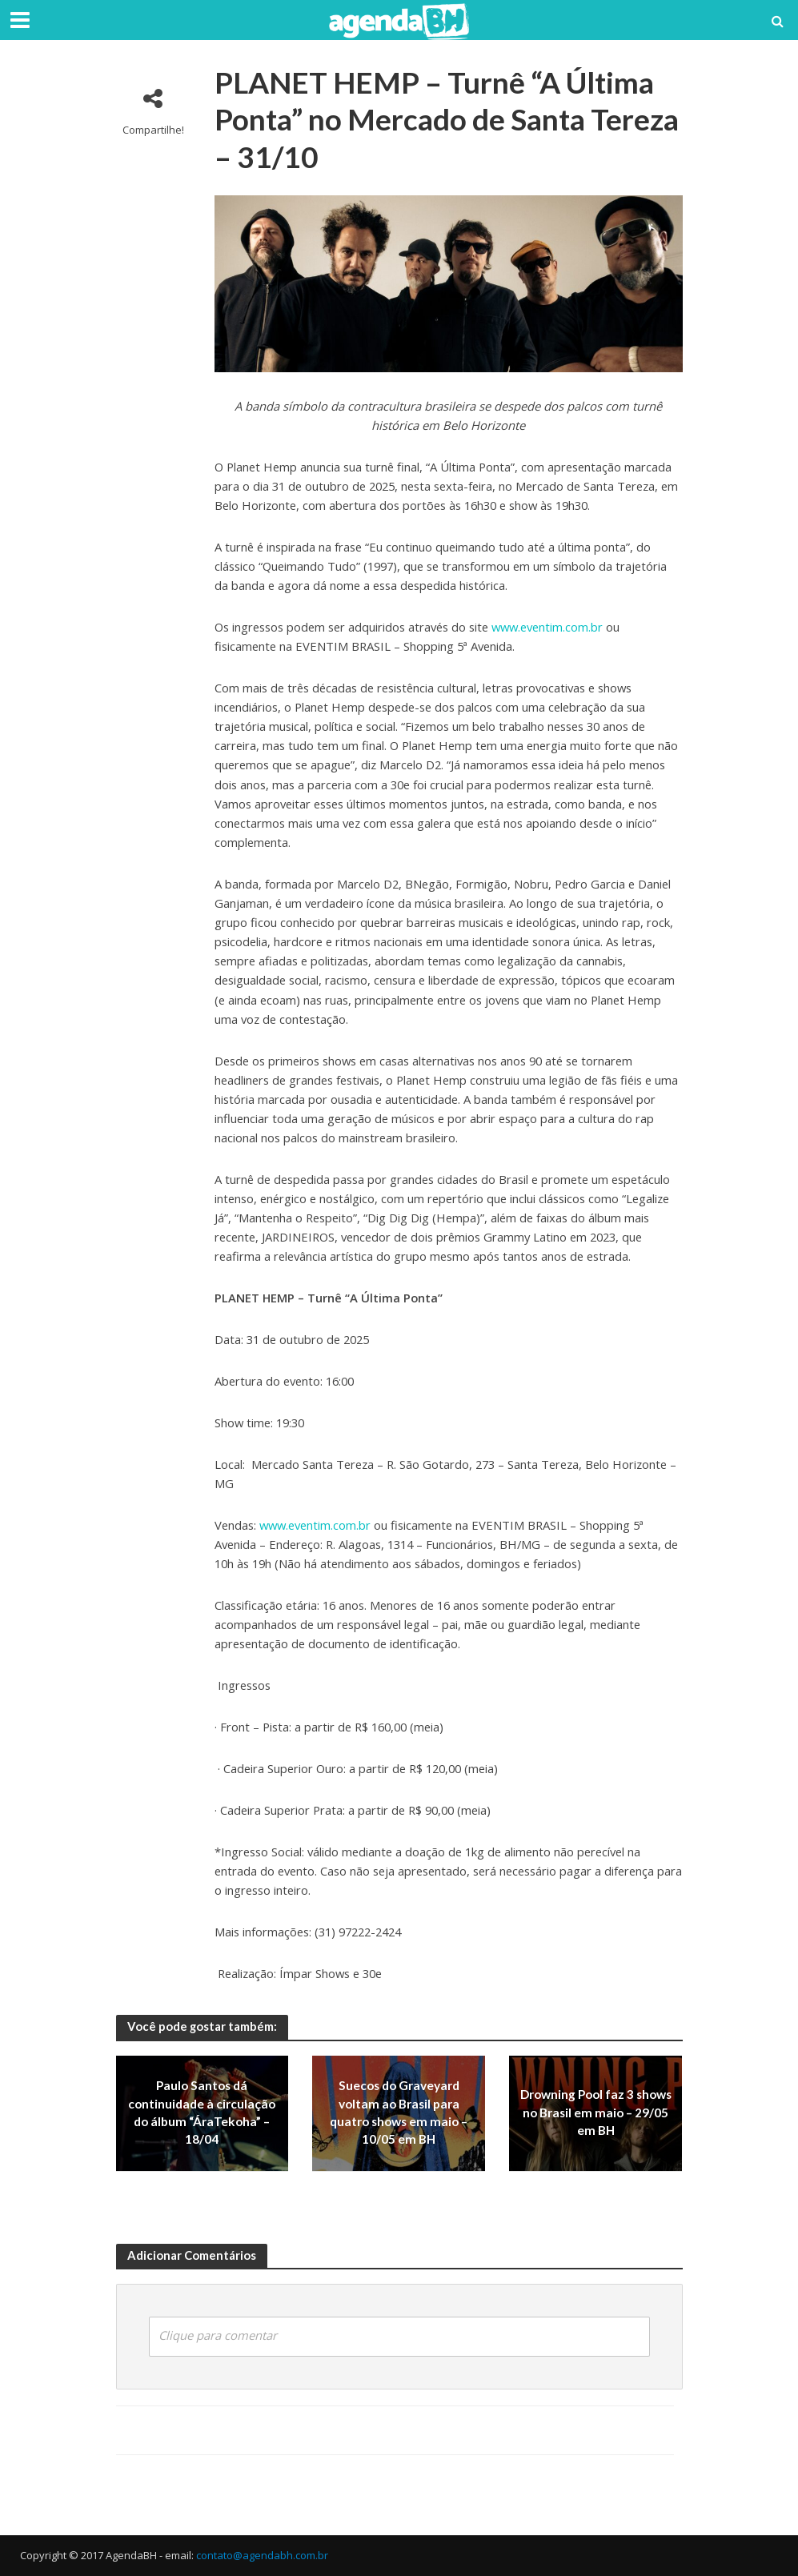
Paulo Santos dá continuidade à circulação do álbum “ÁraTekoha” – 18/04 (202, 2112)
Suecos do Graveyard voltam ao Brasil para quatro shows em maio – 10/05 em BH (398, 2112)
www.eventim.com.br (547, 627)
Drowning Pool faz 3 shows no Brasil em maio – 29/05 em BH (595, 2112)
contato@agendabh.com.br (262, 2555)
